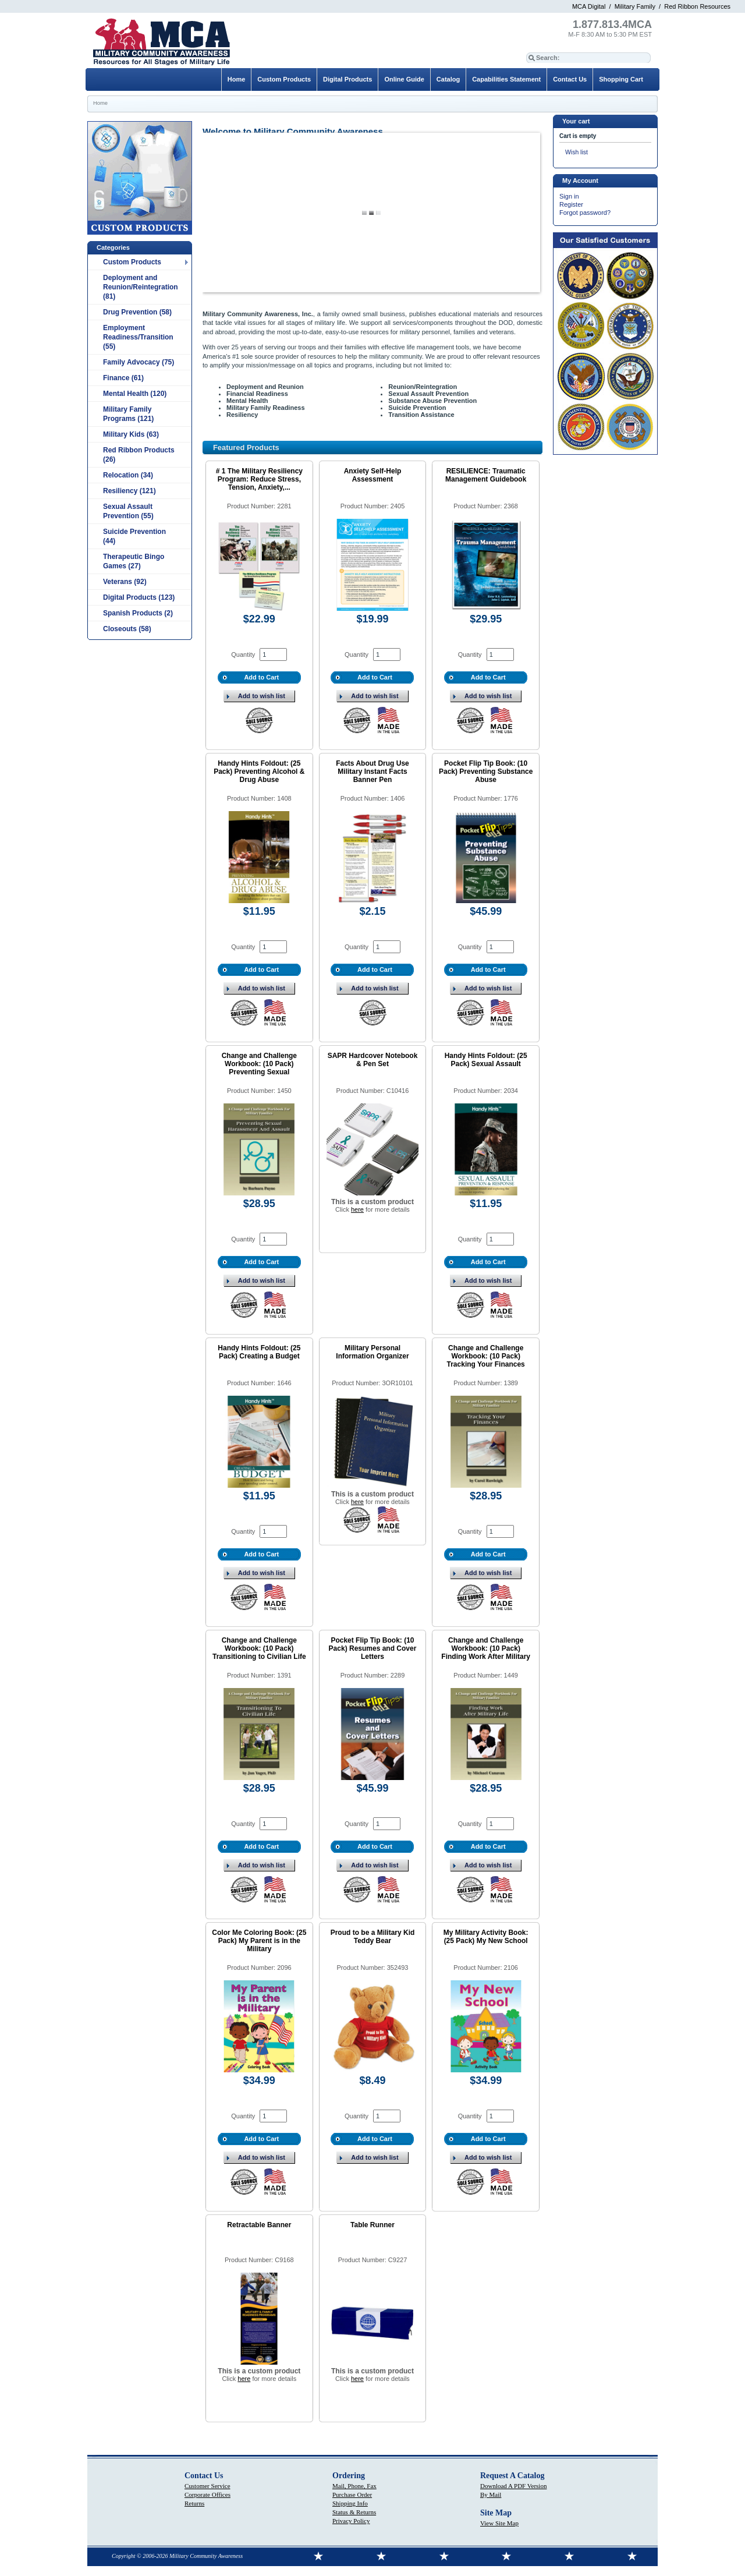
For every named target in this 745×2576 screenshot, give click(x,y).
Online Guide (404, 79)
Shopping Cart (621, 79)
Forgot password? (585, 212)
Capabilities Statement (506, 79)
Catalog (448, 79)
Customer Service (207, 2485)
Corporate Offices (207, 2494)
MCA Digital (588, 6)
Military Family (635, 6)
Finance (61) (123, 378)
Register (571, 204)
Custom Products (132, 262)
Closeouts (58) (127, 629)
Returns (194, 2503)
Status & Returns (354, 2511)
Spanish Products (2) (138, 613)
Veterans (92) (125, 582)
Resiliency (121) (129, 491)
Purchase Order (352, 2494)
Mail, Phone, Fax (354, 2485)
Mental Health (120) (134, 394)
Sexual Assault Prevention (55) (128, 511)
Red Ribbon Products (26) (139, 454)
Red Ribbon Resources (697, 6)
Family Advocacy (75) (138, 362)
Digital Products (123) (139, 597)
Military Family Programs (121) (128, 414)
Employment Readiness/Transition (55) (138, 337)
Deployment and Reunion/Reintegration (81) (140, 287)
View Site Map (499, 2523)
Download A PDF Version (513, 2485)
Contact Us (570, 79)
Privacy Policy (351, 2520)
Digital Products (347, 79)
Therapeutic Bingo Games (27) (133, 561)
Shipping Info (350, 2503)
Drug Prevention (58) (137, 312)
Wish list (576, 152)
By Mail (490, 2494)
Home (237, 79)
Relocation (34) (128, 475)
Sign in (569, 196)
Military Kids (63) (131, 434)
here (357, 1209)
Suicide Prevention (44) (134, 536)
